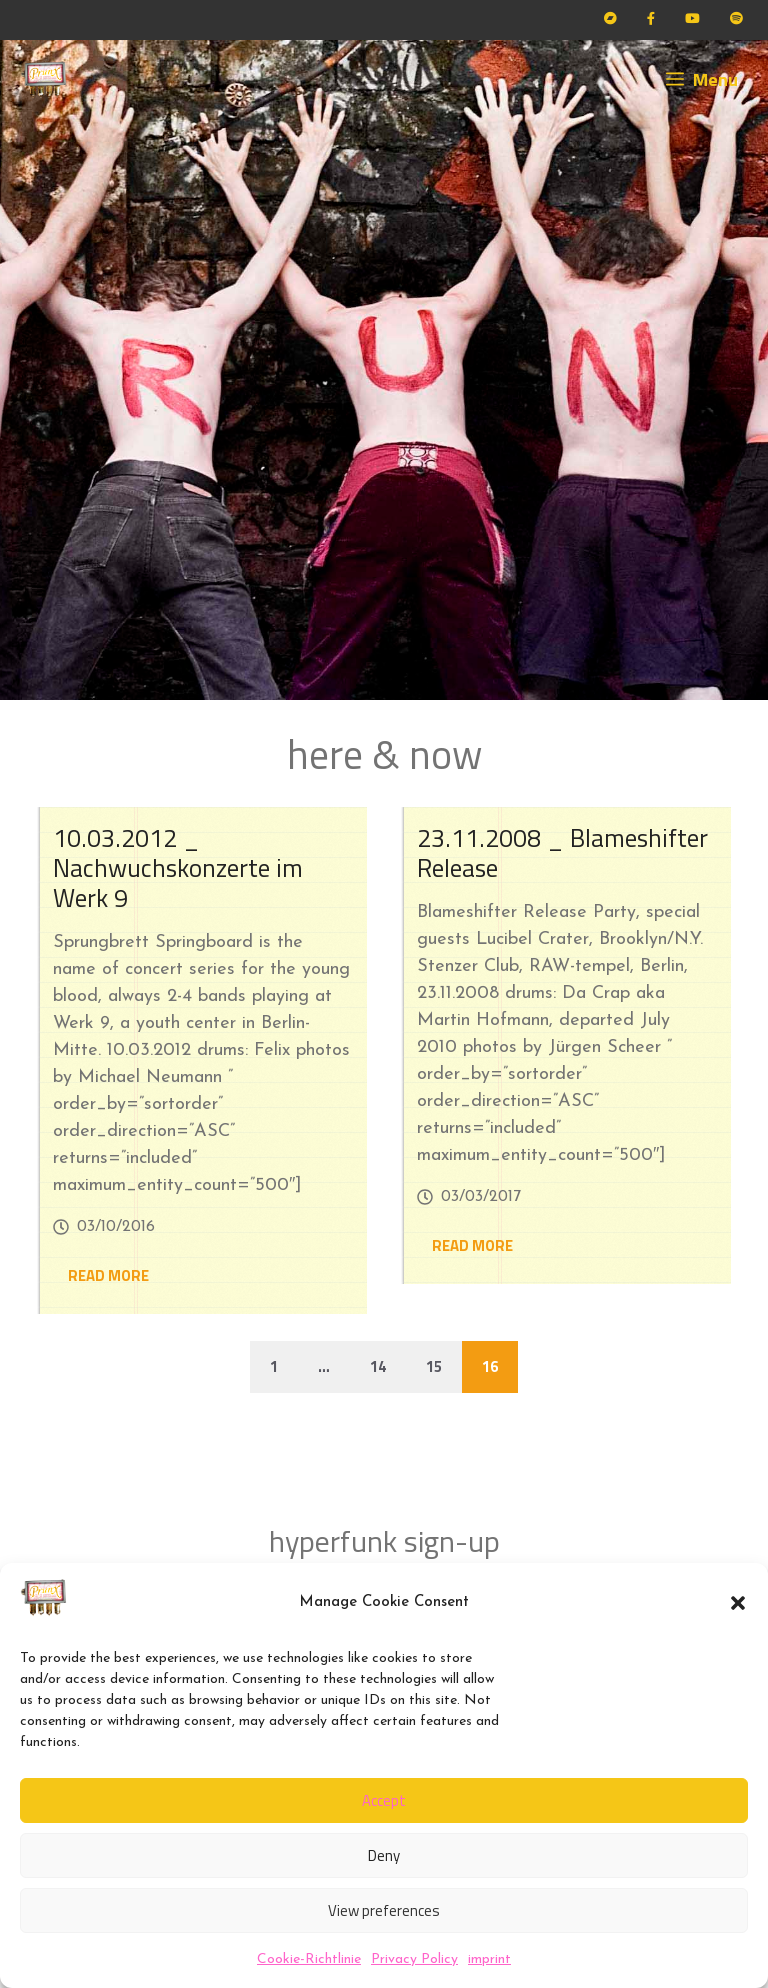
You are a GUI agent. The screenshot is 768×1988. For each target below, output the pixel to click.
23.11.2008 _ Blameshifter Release (562, 853)
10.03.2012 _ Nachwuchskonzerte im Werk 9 (178, 868)
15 (434, 1366)
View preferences (384, 1910)
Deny (384, 1855)
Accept (384, 1800)
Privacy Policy (414, 1959)
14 (378, 1366)
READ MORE (108, 1275)
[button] (738, 1603)
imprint (489, 1959)
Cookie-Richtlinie (309, 1959)
